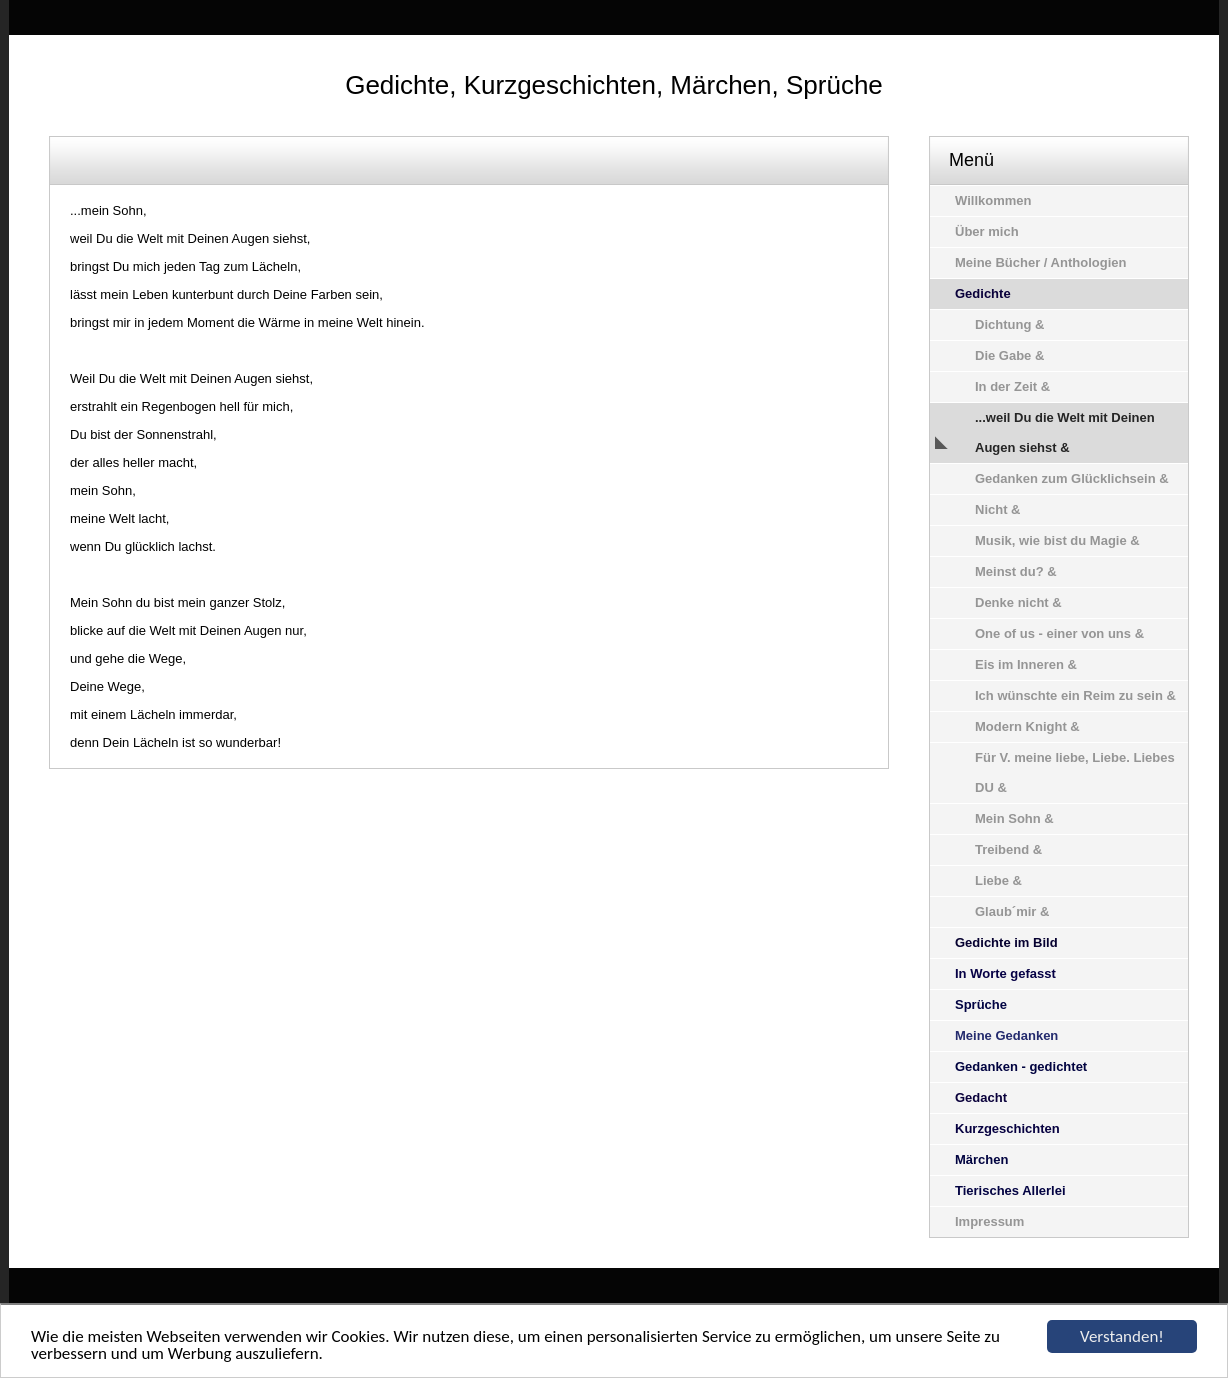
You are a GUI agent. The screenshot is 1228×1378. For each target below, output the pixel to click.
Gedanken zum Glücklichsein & (1072, 478)
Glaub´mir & (1012, 911)
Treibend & (1008, 849)
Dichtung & (1009, 324)
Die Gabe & (1009, 355)
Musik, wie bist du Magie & (1057, 540)
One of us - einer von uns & (1059, 633)
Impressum (989, 1221)
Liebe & (998, 880)
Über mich (987, 231)
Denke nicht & (1018, 602)
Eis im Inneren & (1026, 664)
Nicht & (998, 509)
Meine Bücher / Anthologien (1040, 262)
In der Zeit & (1012, 386)
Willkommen (993, 200)
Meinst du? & (1016, 571)
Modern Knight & (1027, 726)
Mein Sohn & (1014, 818)
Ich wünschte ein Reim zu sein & (1075, 695)
